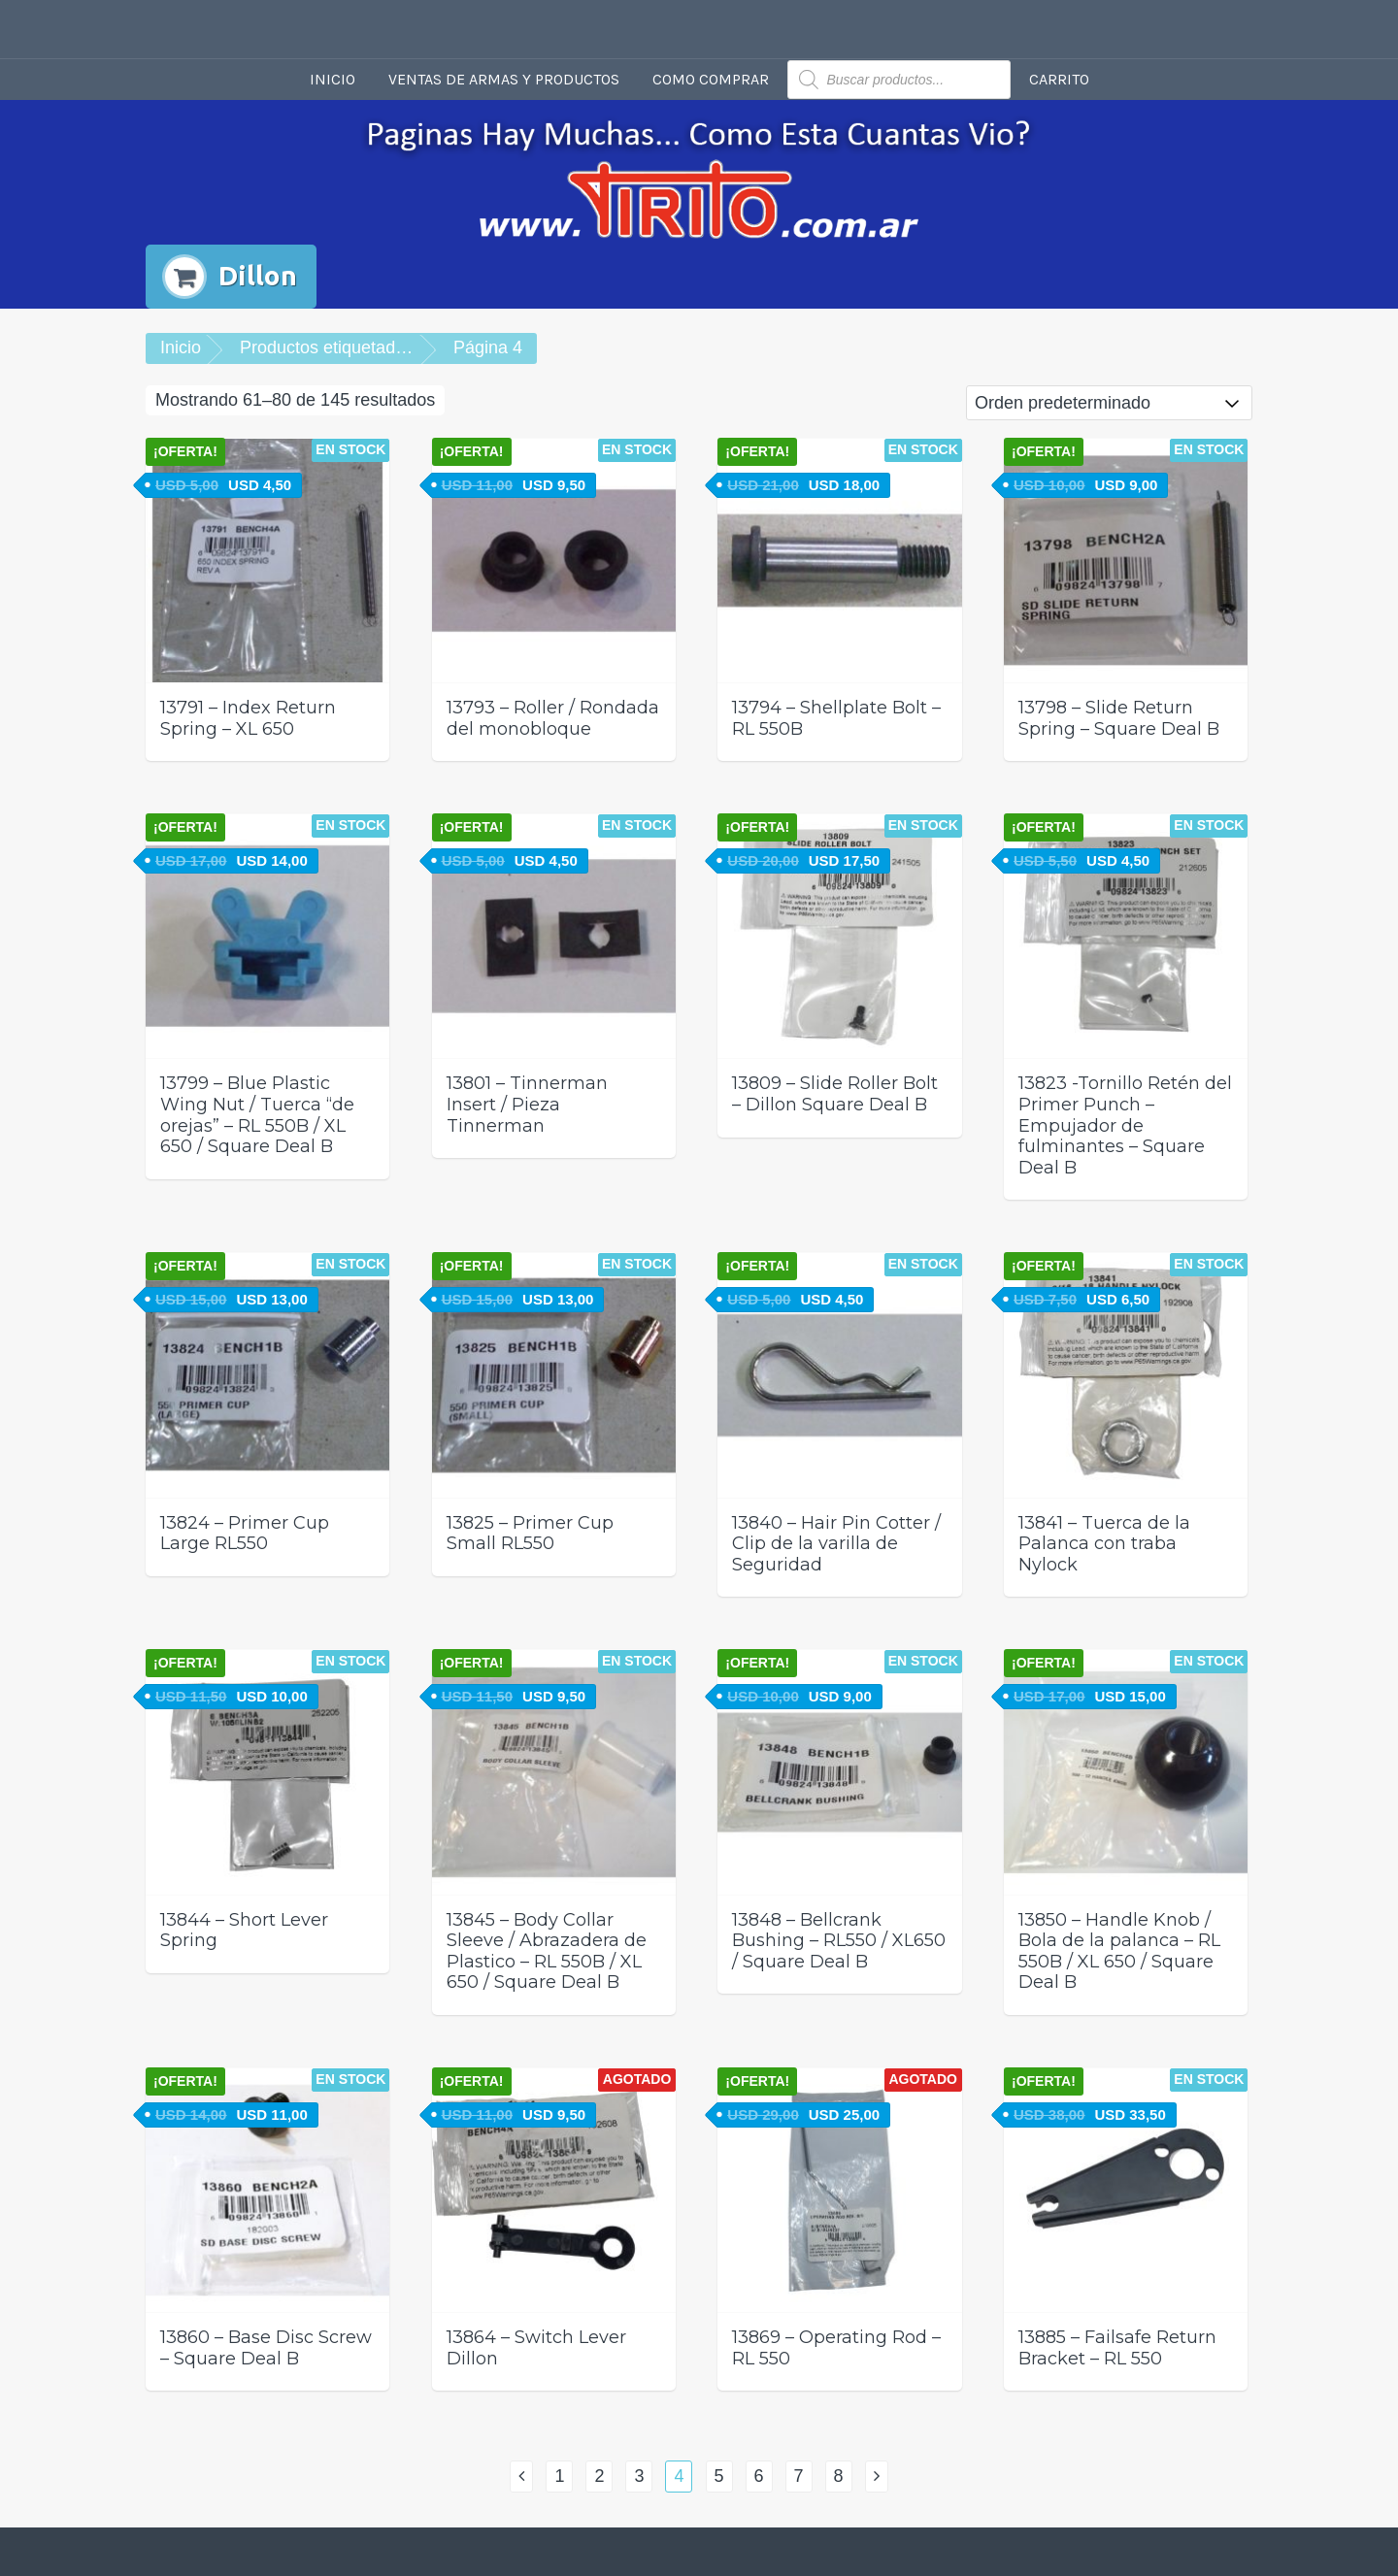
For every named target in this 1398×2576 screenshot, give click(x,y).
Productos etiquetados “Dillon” (357, 347)
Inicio (332, 79)
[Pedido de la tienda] (1109, 402)
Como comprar (710, 79)
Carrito (1059, 79)
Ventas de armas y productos (503, 79)
